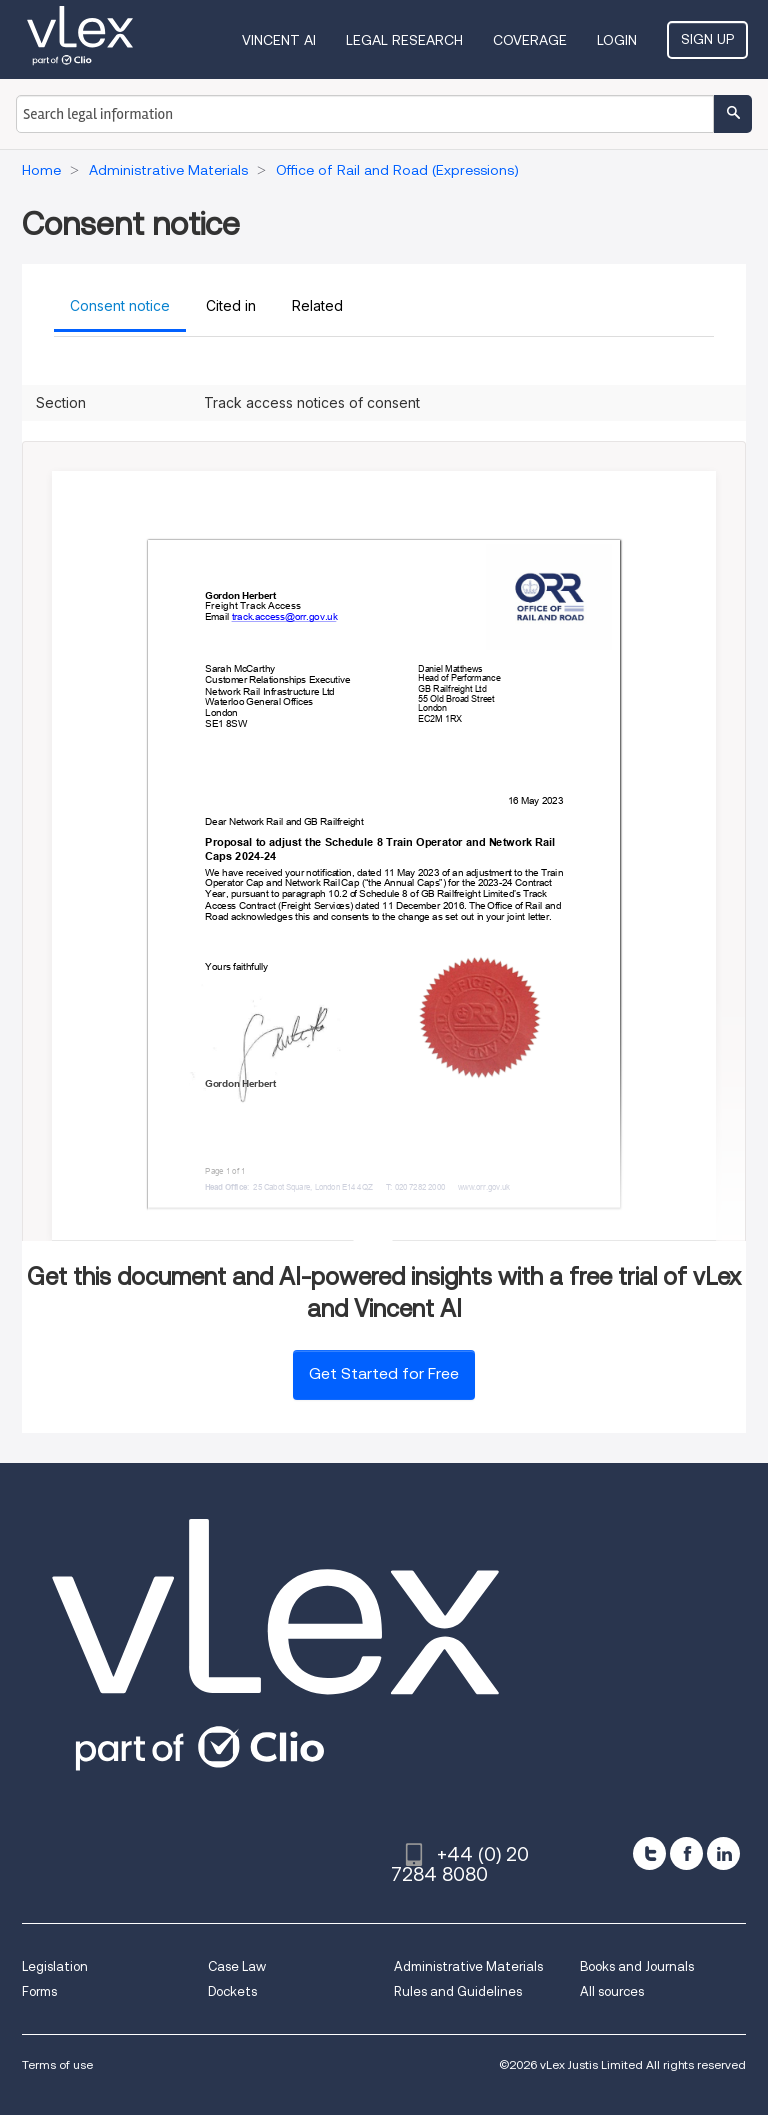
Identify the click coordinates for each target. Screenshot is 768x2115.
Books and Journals (637, 1966)
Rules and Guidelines (458, 1991)
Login (617, 40)
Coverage (530, 40)
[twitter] (649, 1853)
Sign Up (707, 39)
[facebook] (686, 1853)
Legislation (55, 1966)
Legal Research (404, 40)
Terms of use (57, 2064)
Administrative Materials (468, 1966)
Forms (39, 1991)
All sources (612, 1991)
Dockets (232, 1991)
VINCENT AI (279, 40)
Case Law (237, 1966)
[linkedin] (723, 1853)
